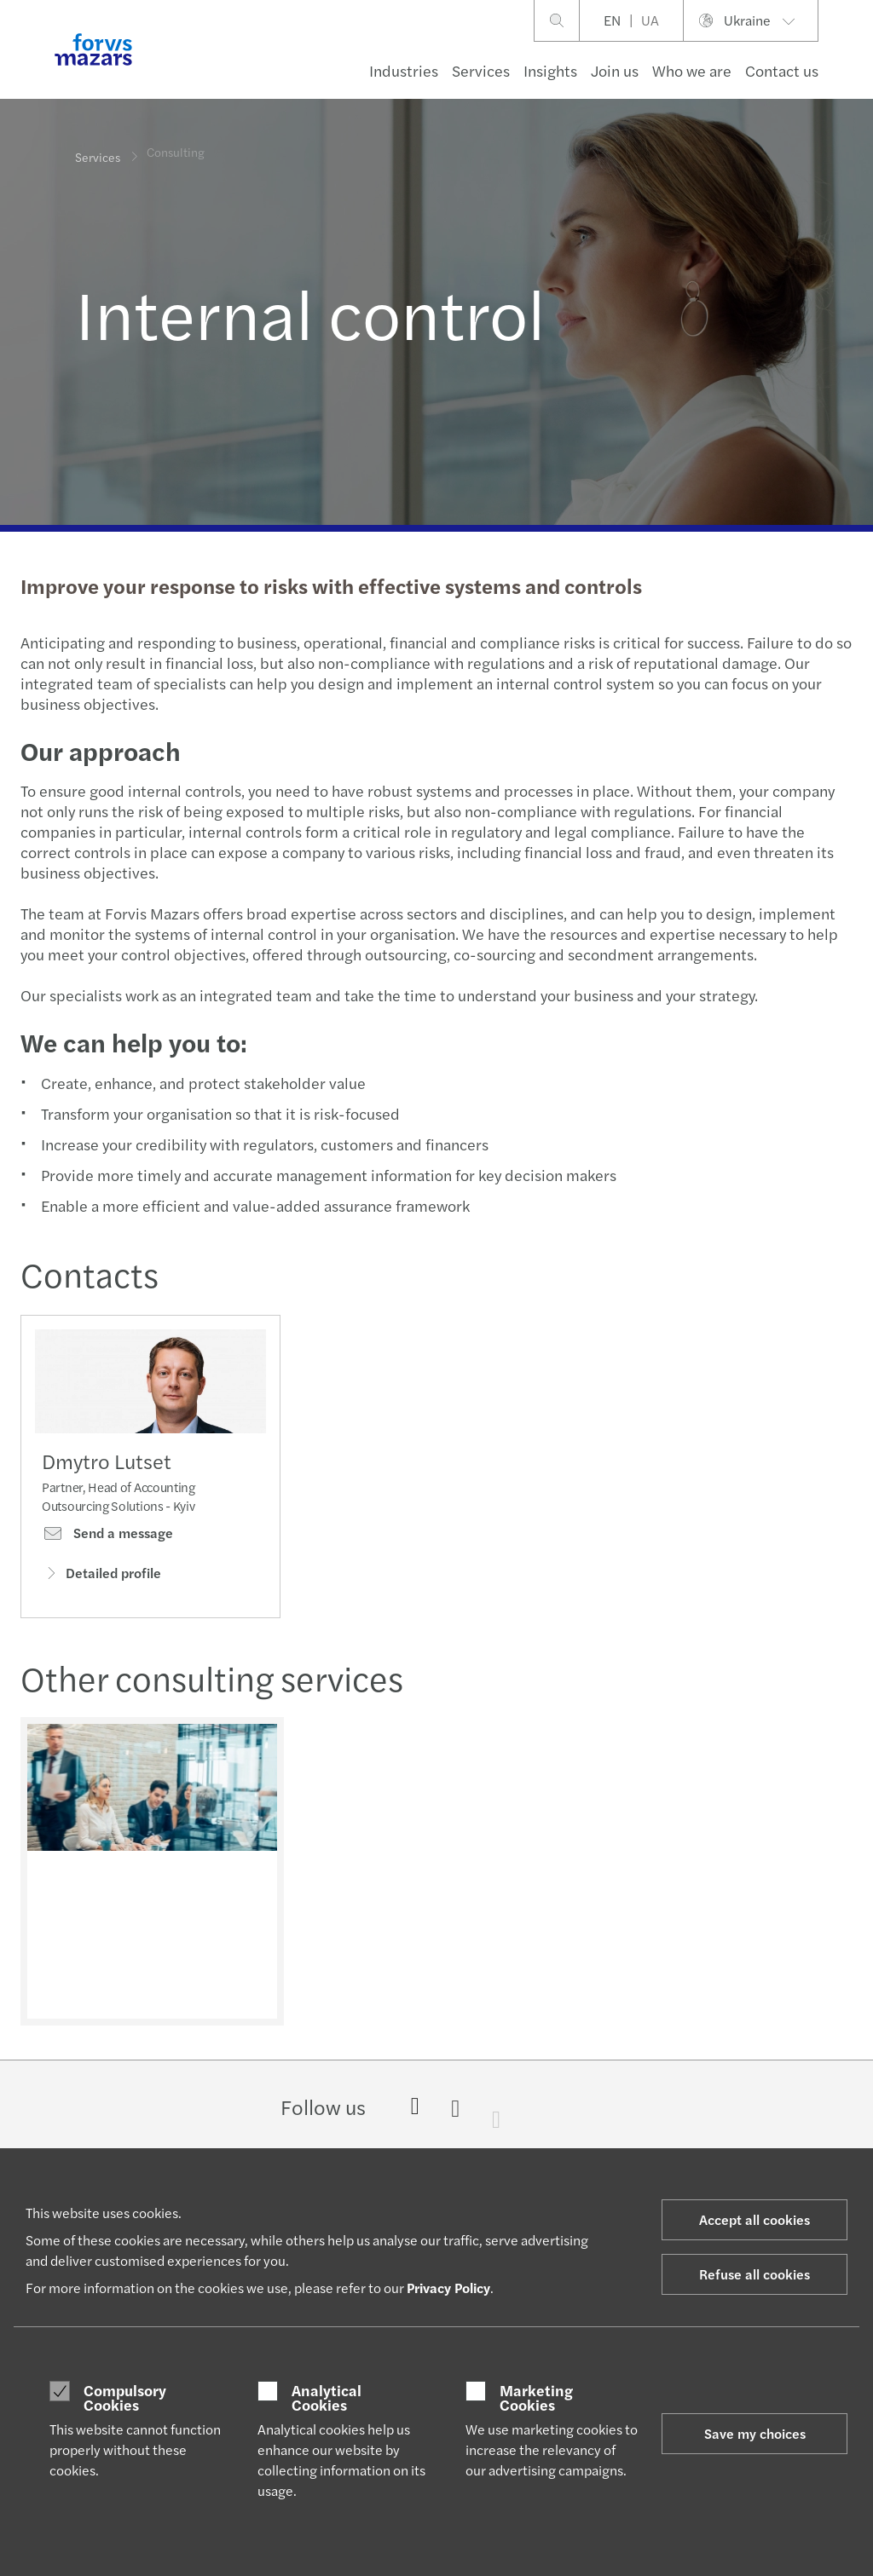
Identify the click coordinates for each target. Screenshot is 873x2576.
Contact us (781, 70)
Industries (403, 70)
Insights (550, 70)
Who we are (691, 70)
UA (650, 20)
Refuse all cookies (754, 2274)
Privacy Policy (448, 2287)
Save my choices (755, 2433)
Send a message (107, 1537)
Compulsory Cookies (125, 2397)
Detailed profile (101, 1576)
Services (481, 70)
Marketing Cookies (536, 2397)
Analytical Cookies (326, 2397)
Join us (615, 70)
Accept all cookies (754, 2219)
